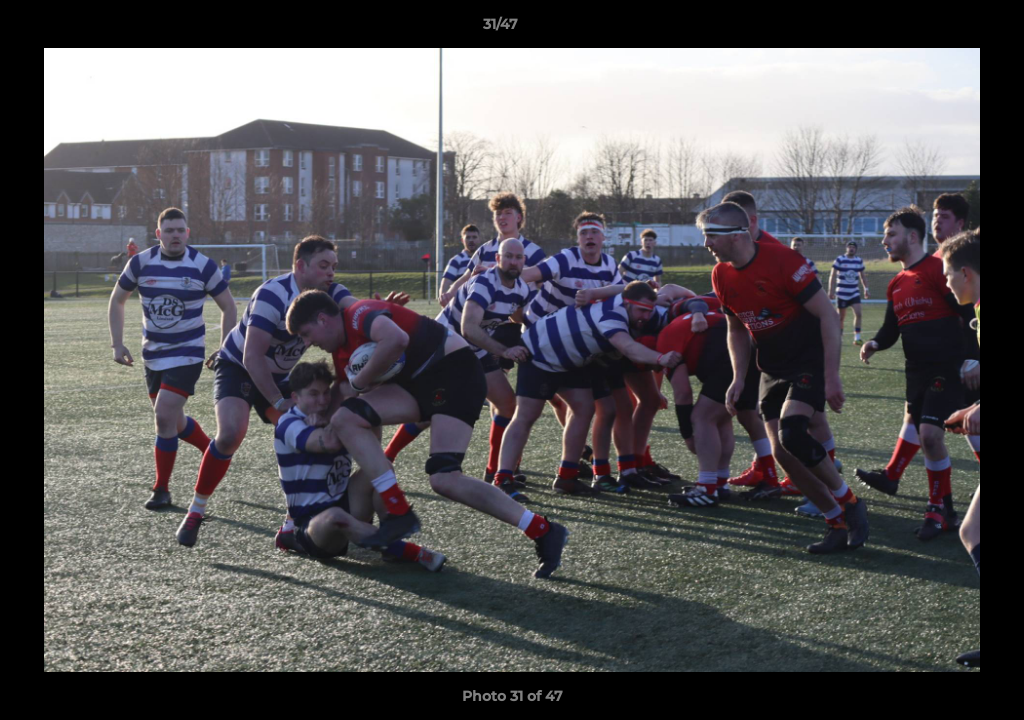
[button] (940, 29)
